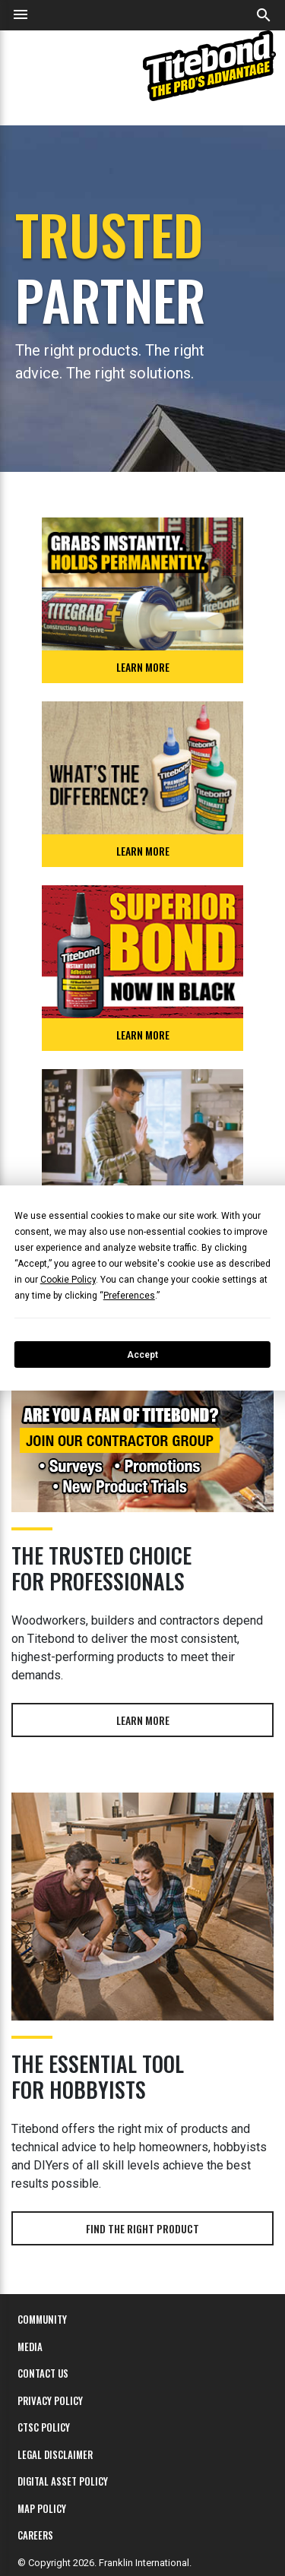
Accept (142, 1355)
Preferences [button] (129, 1295)
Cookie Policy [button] (68, 1279)
